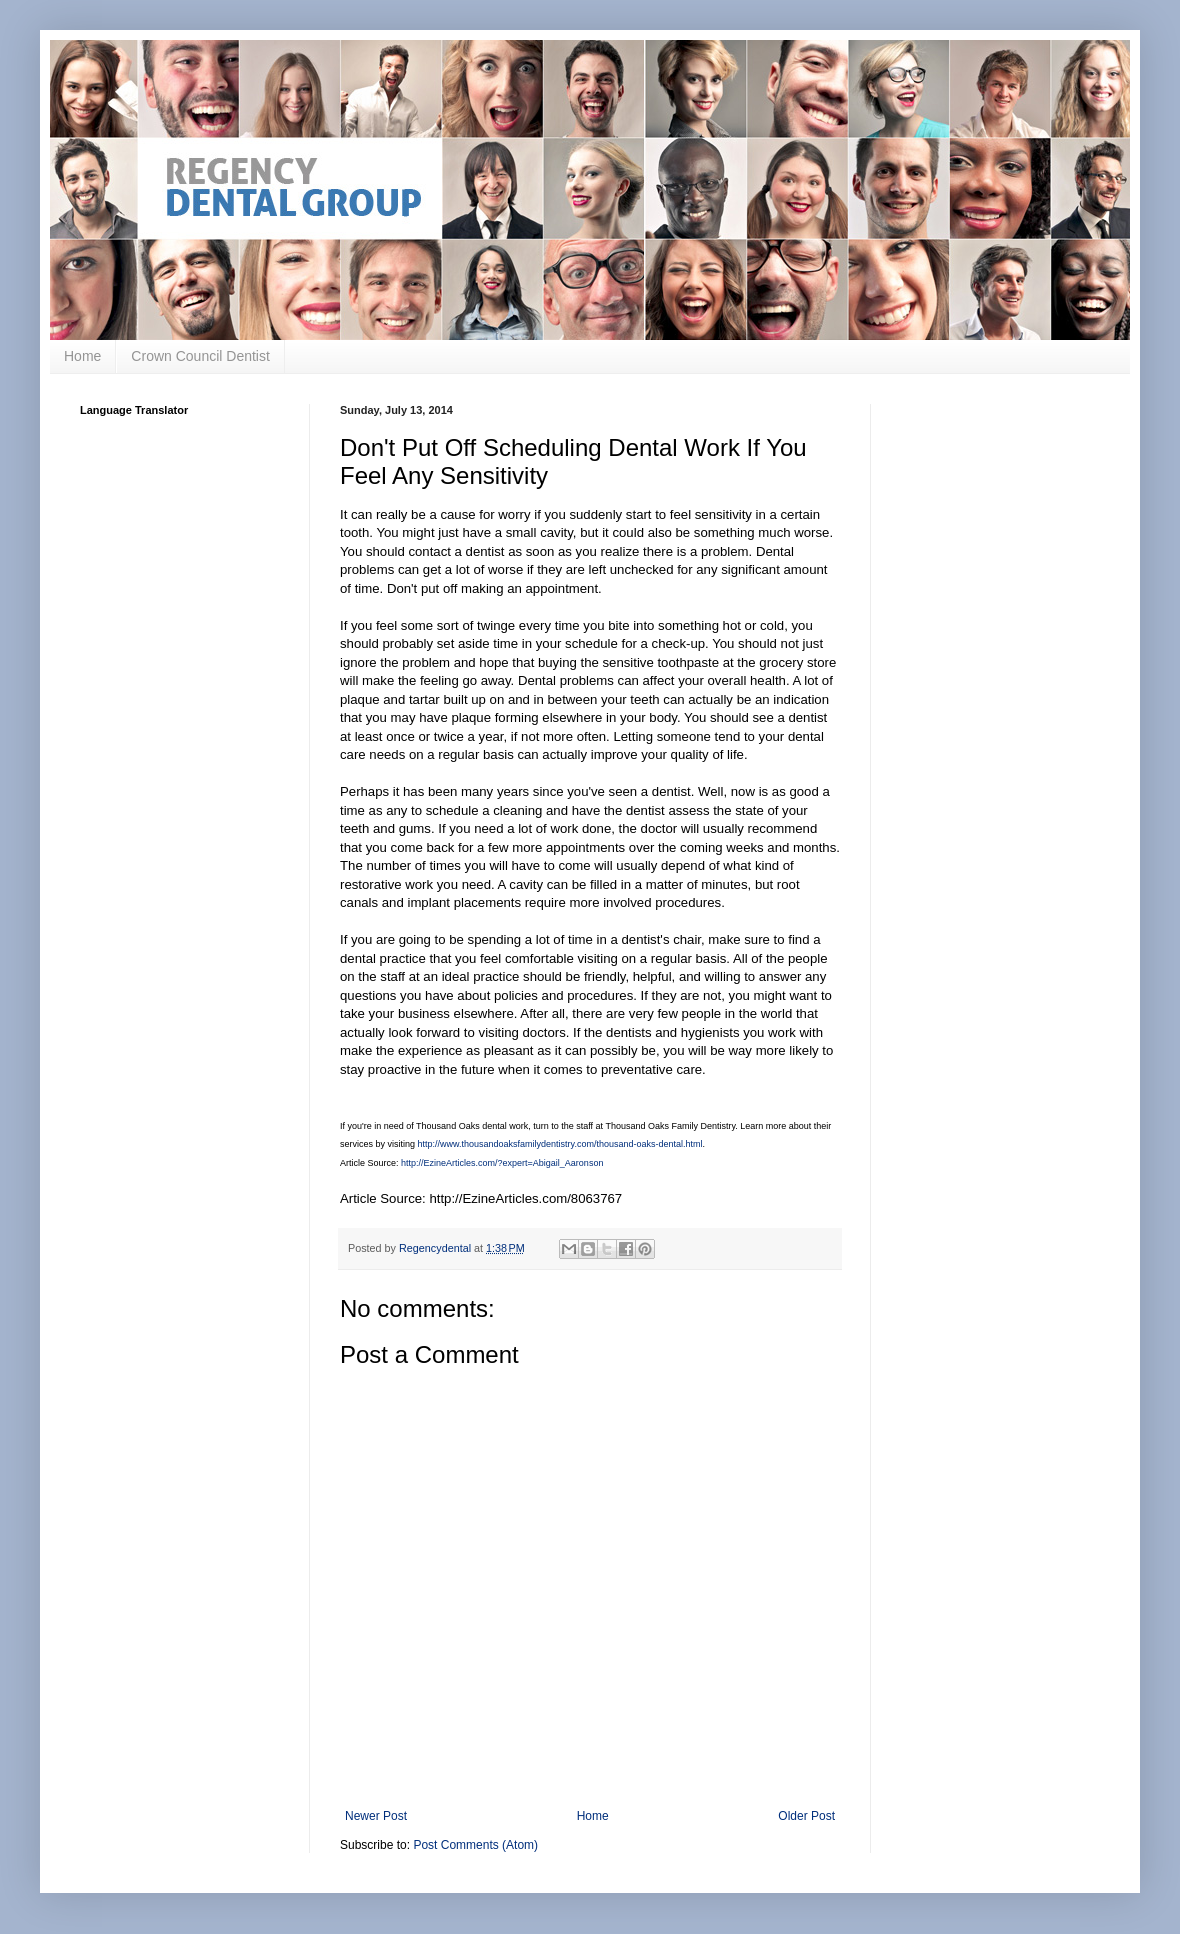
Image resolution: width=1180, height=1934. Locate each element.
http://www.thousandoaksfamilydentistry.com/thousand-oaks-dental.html (560, 1144)
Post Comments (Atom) (475, 1845)
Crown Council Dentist (200, 356)
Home (82, 356)
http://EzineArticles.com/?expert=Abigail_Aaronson (502, 1163)
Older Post (806, 1816)
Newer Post (376, 1816)
